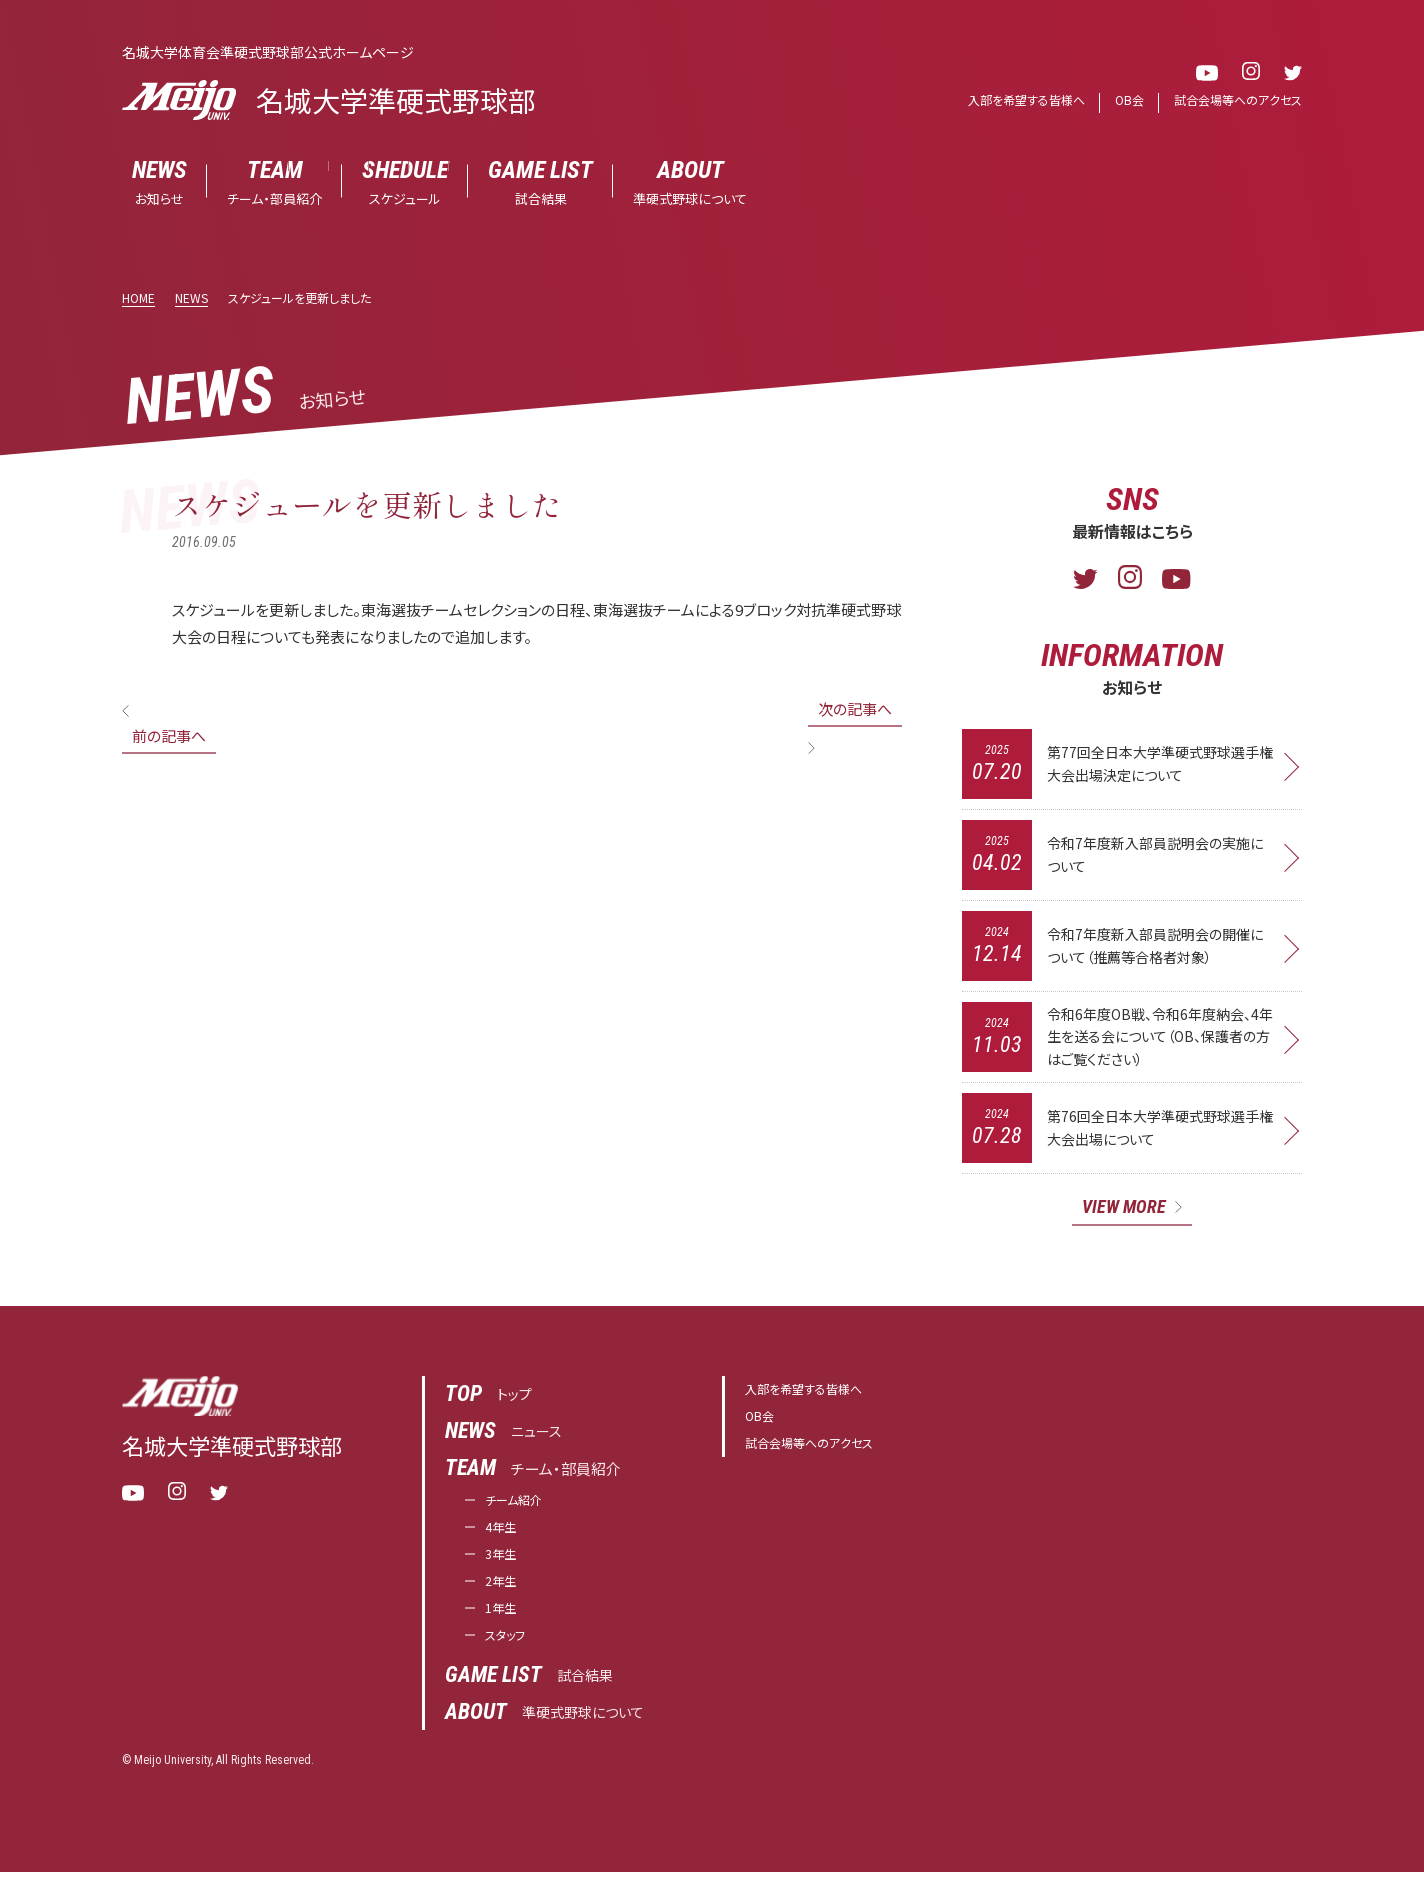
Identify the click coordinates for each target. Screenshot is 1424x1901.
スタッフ (510, 1663)
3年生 (504, 1573)
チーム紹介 (521, 1513)
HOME (138, 298)
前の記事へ (169, 736)
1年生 (504, 1633)
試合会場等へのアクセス (1233, 100)
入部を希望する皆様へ (1009, 100)
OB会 (1118, 100)
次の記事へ (855, 709)
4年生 (504, 1543)
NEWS (191, 298)
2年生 (504, 1603)
